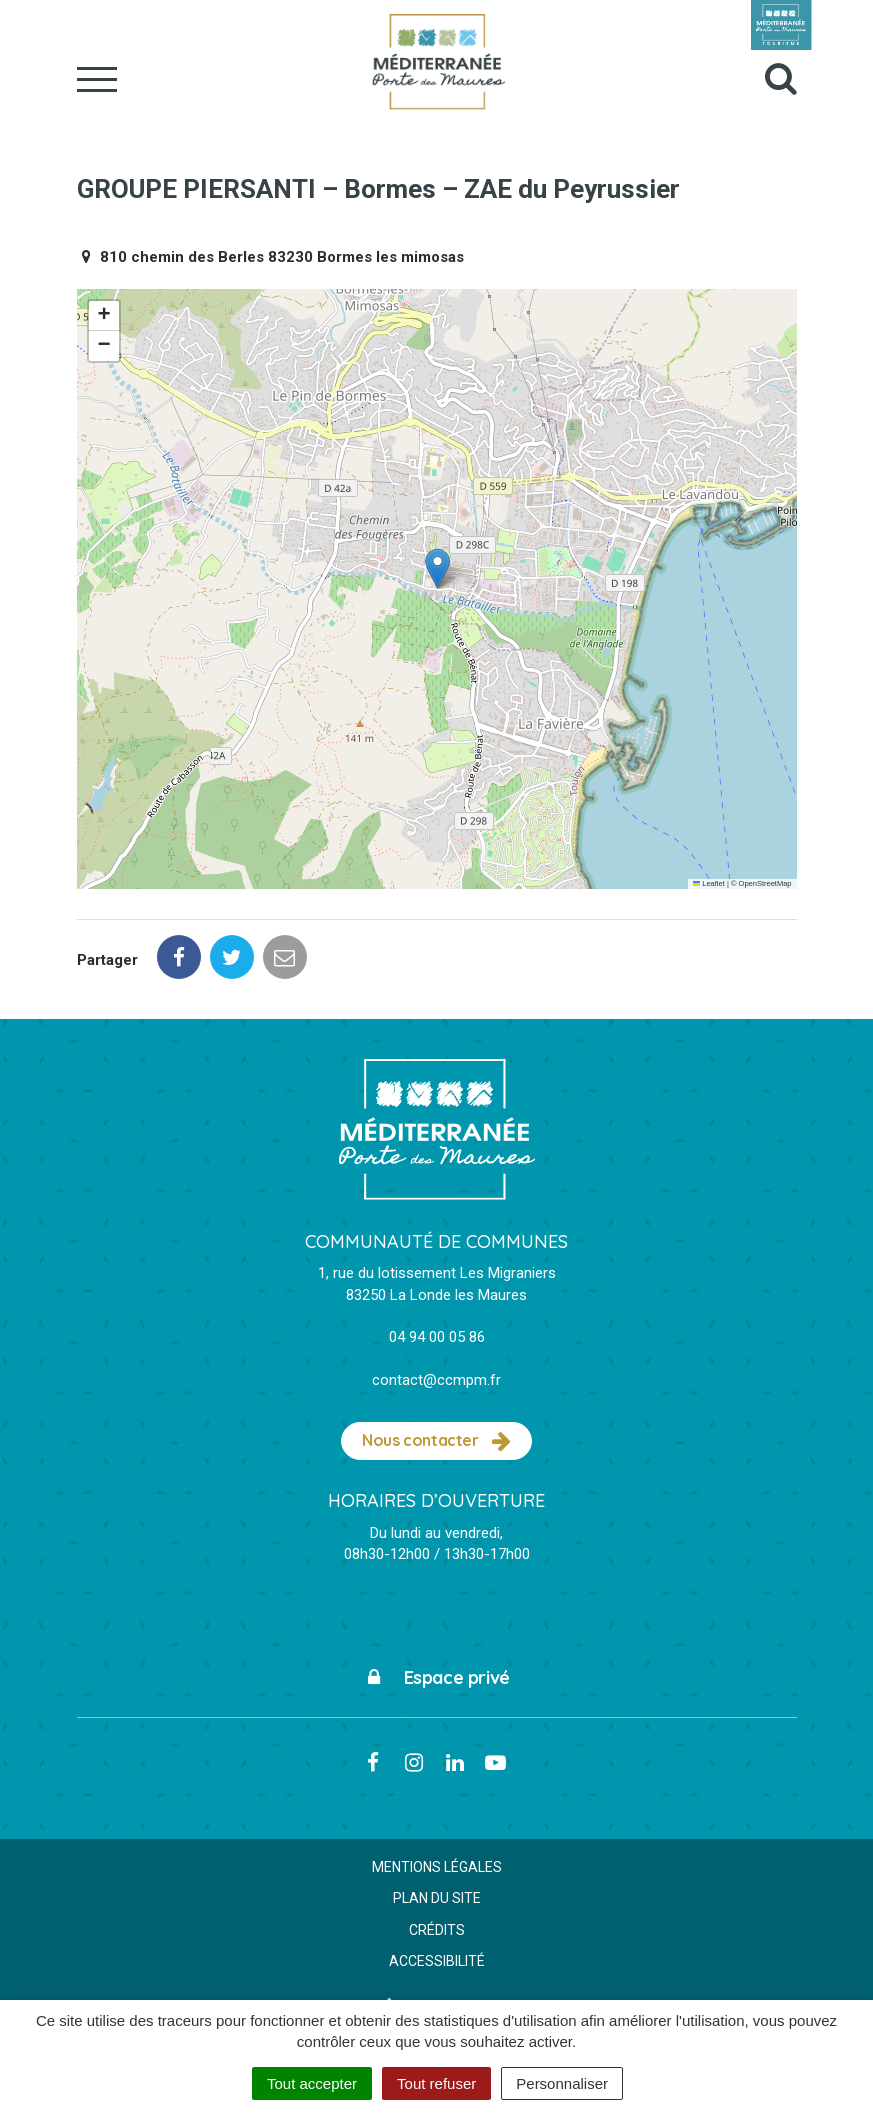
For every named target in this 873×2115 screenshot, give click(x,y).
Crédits (437, 1930)
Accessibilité (437, 1961)
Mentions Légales (437, 1867)
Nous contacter (436, 1441)
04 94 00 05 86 (437, 1337)
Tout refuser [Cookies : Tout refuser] (436, 2083)
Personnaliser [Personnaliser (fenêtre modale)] (562, 2083)
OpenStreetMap (765, 883)
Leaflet (709, 883)
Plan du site (437, 1898)
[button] (437, 568)
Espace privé (436, 1677)
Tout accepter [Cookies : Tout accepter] (312, 2083)
